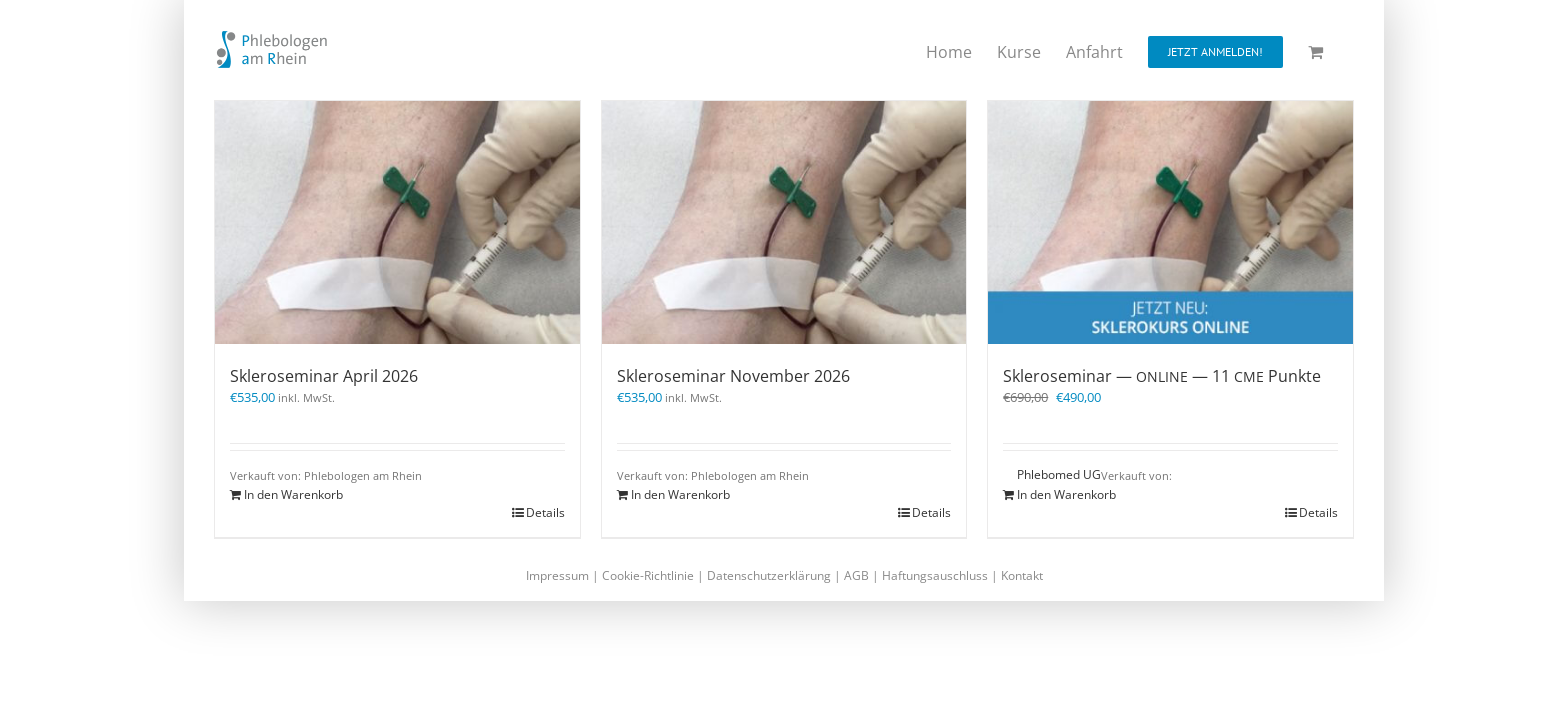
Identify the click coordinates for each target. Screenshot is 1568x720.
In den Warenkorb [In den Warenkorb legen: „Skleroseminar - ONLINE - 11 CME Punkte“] (1066, 494)
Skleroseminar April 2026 (324, 376)
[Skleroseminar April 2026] (397, 222)
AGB (856, 575)
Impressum (557, 575)
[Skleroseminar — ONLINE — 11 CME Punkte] (1170, 222)
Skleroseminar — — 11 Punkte (1162, 376)
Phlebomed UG (1059, 474)
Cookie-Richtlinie (648, 575)
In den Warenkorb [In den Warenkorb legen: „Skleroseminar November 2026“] (680, 494)
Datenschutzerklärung (769, 575)
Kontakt (1022, 575)
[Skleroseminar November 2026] (784, 222)
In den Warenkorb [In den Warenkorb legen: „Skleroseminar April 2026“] (293, 494)
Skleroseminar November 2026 (733, 376)
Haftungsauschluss (935, 575)
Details (545, 512)
